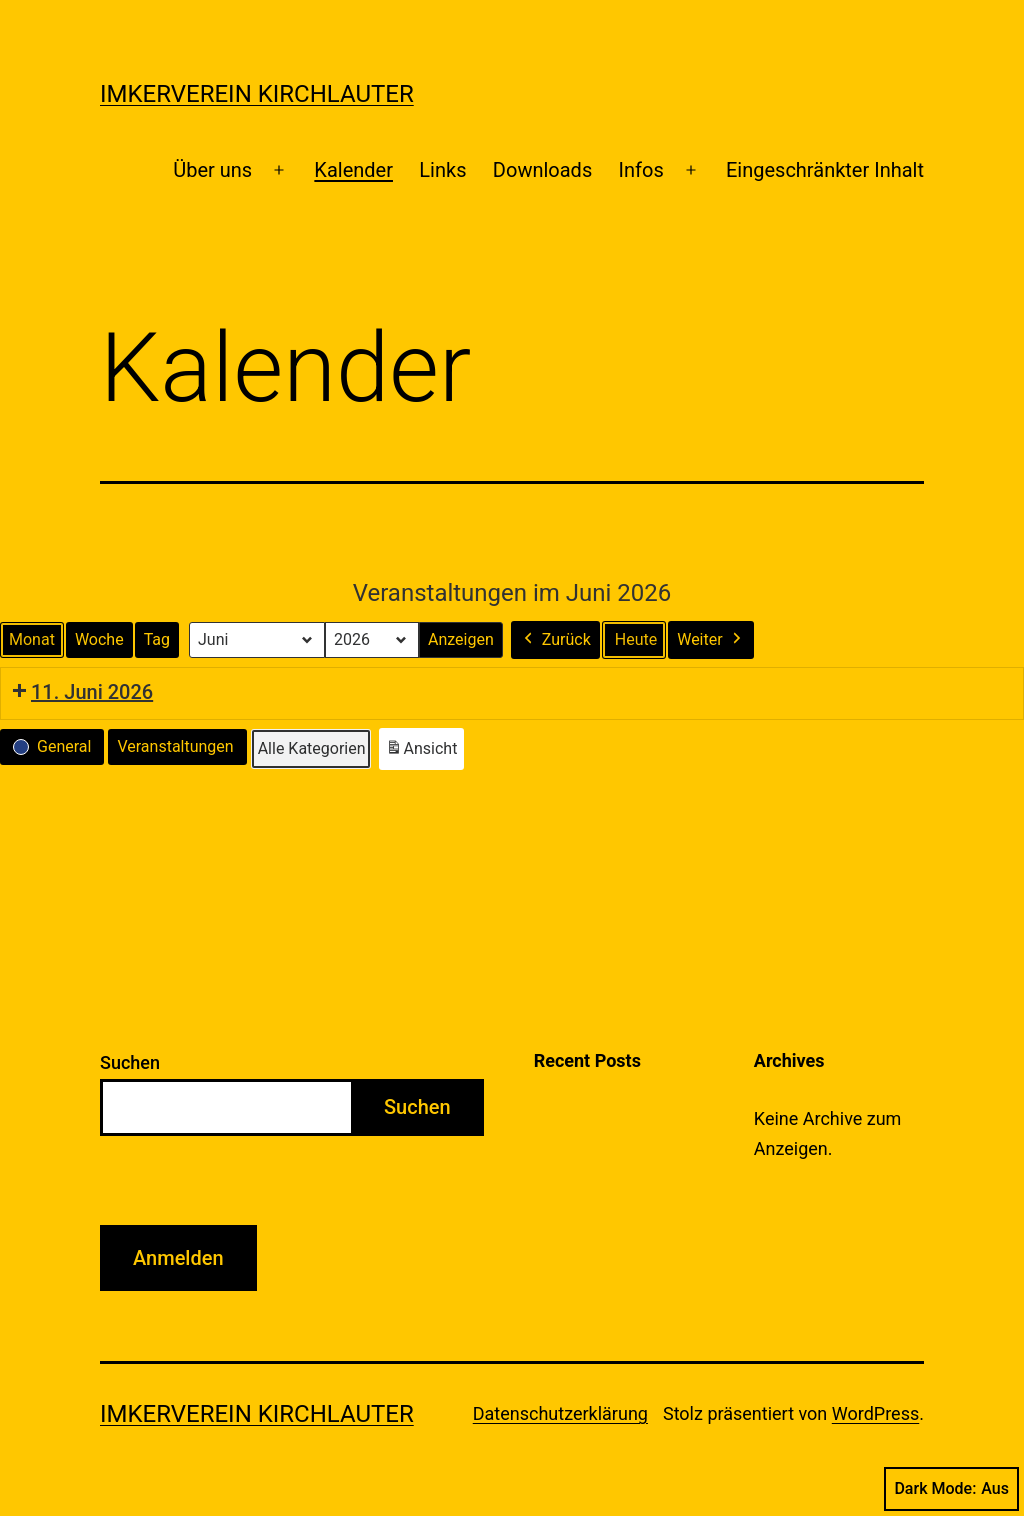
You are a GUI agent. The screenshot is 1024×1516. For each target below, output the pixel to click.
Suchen (130, 1062)
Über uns (212, 170)
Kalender (353, 170)
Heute (636, 639)
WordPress (875, 1413)
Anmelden (178, 1258)
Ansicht (425, 753)
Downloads (542, 170)
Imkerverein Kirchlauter (257, 94)
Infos (641, 170)
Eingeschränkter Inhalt (825, 170)
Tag (157, 639)
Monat (32, 639)
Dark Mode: (951, 1489)
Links (442, 170)
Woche (99, 639)
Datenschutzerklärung (560, 1413)
